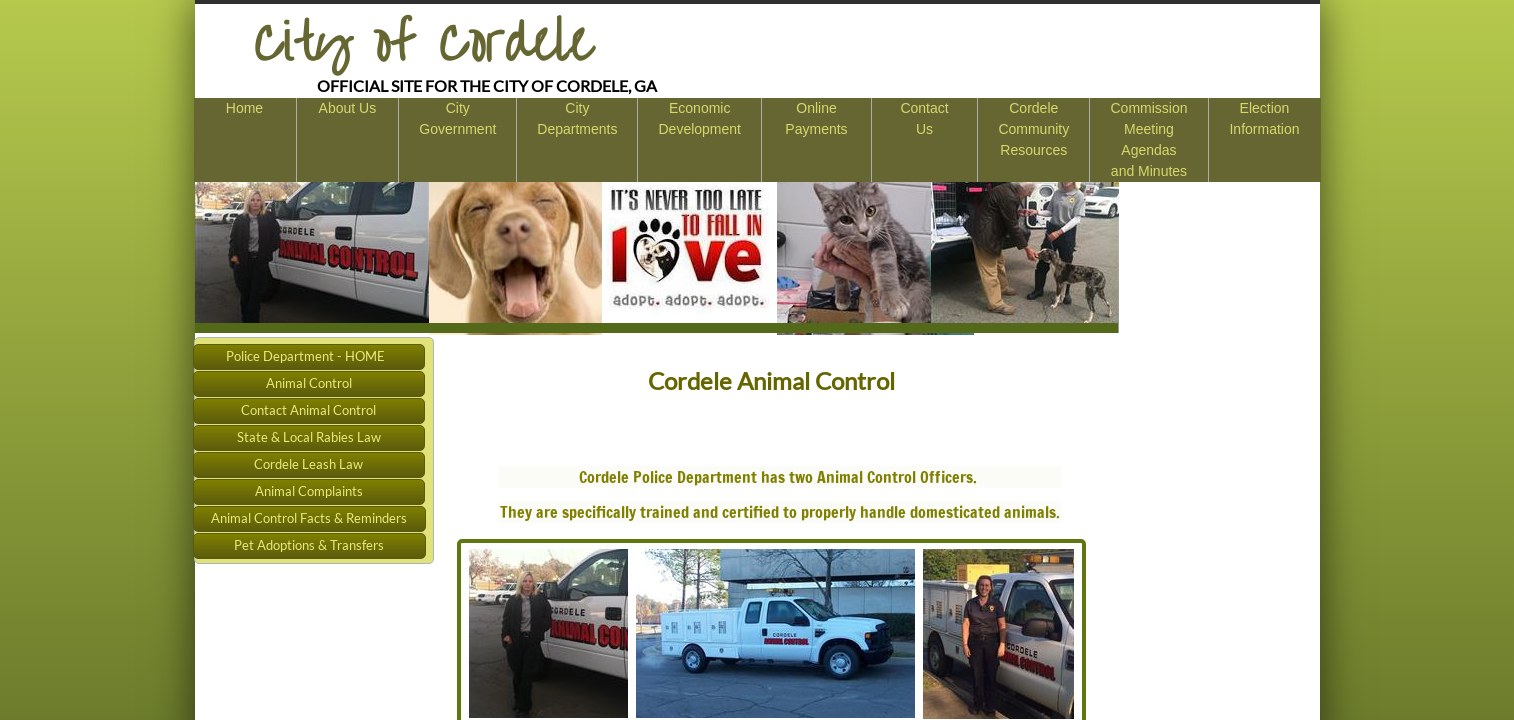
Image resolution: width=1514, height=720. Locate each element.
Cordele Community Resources (1033, 129)
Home (244, 108)
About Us (348, 108)
